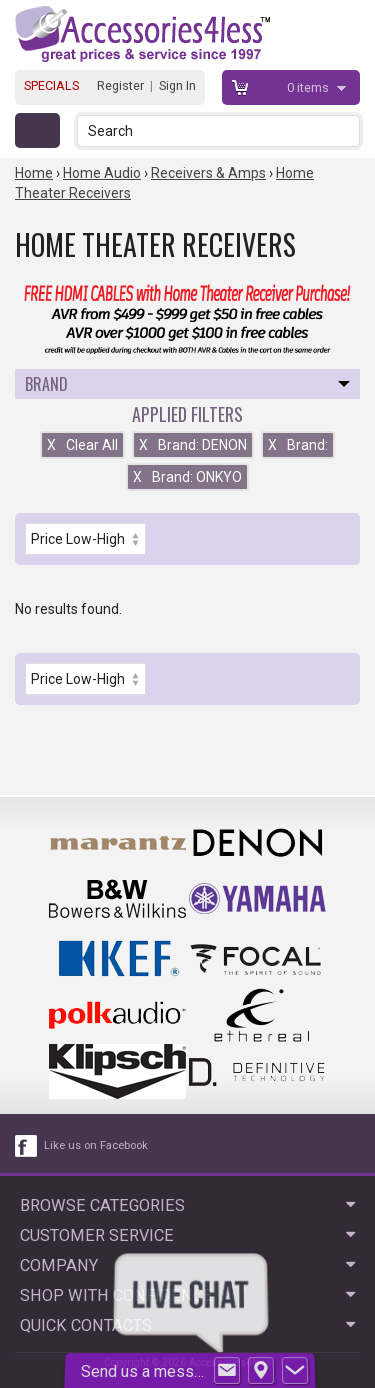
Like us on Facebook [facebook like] (96, 1145)
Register (120, 85)
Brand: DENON (193, 445)
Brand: (298, 445)
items (309, 87)
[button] (346, 130)
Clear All (82, 445)
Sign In (177, 85)
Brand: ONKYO (187, 477)
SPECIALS (51, 85)
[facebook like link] (27, 1146)
